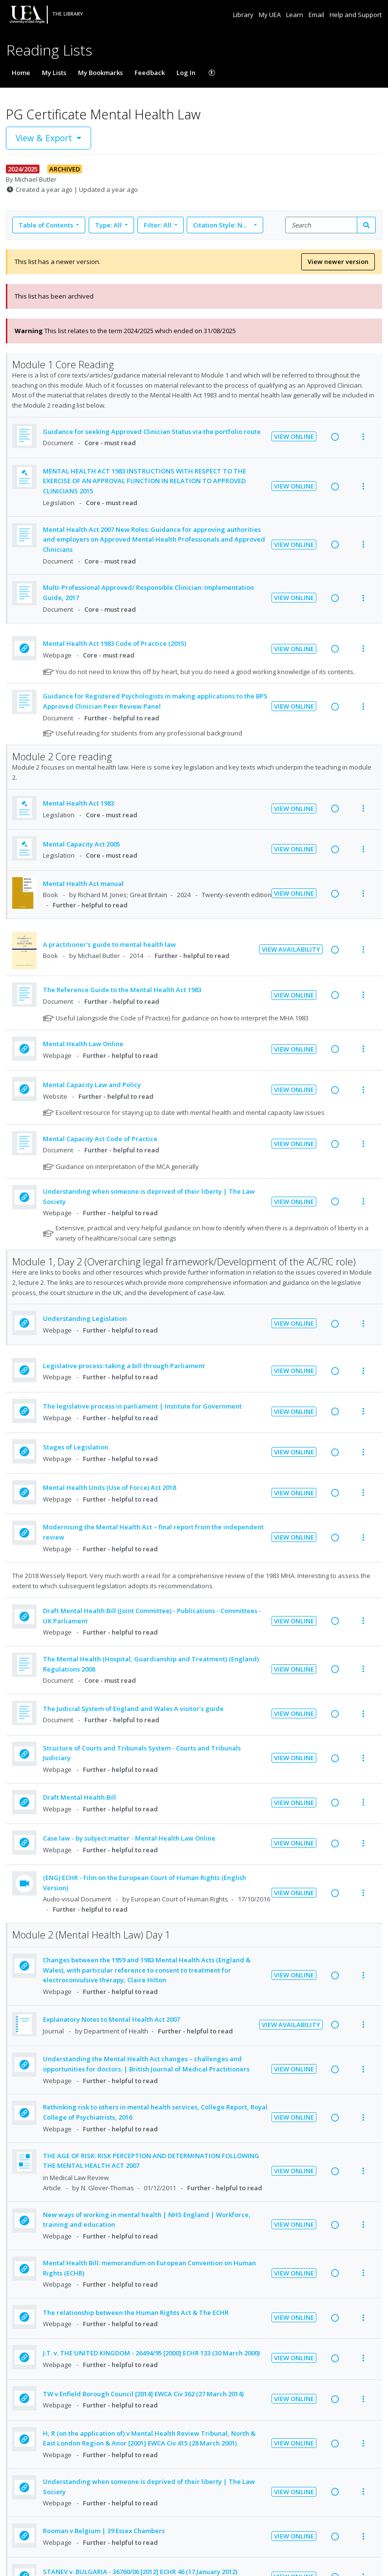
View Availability (291, 949)
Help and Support (356, 14)
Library (244, 14)
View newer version (338, 261)
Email (317, 14)
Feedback (150, 72)
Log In (185, 72)
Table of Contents (47, 225)
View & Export (45, 138)
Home (21, 72)
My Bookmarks (100, 72)
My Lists (54, 72)
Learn (295, 14)
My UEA (270, 14)
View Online (294, 436)
